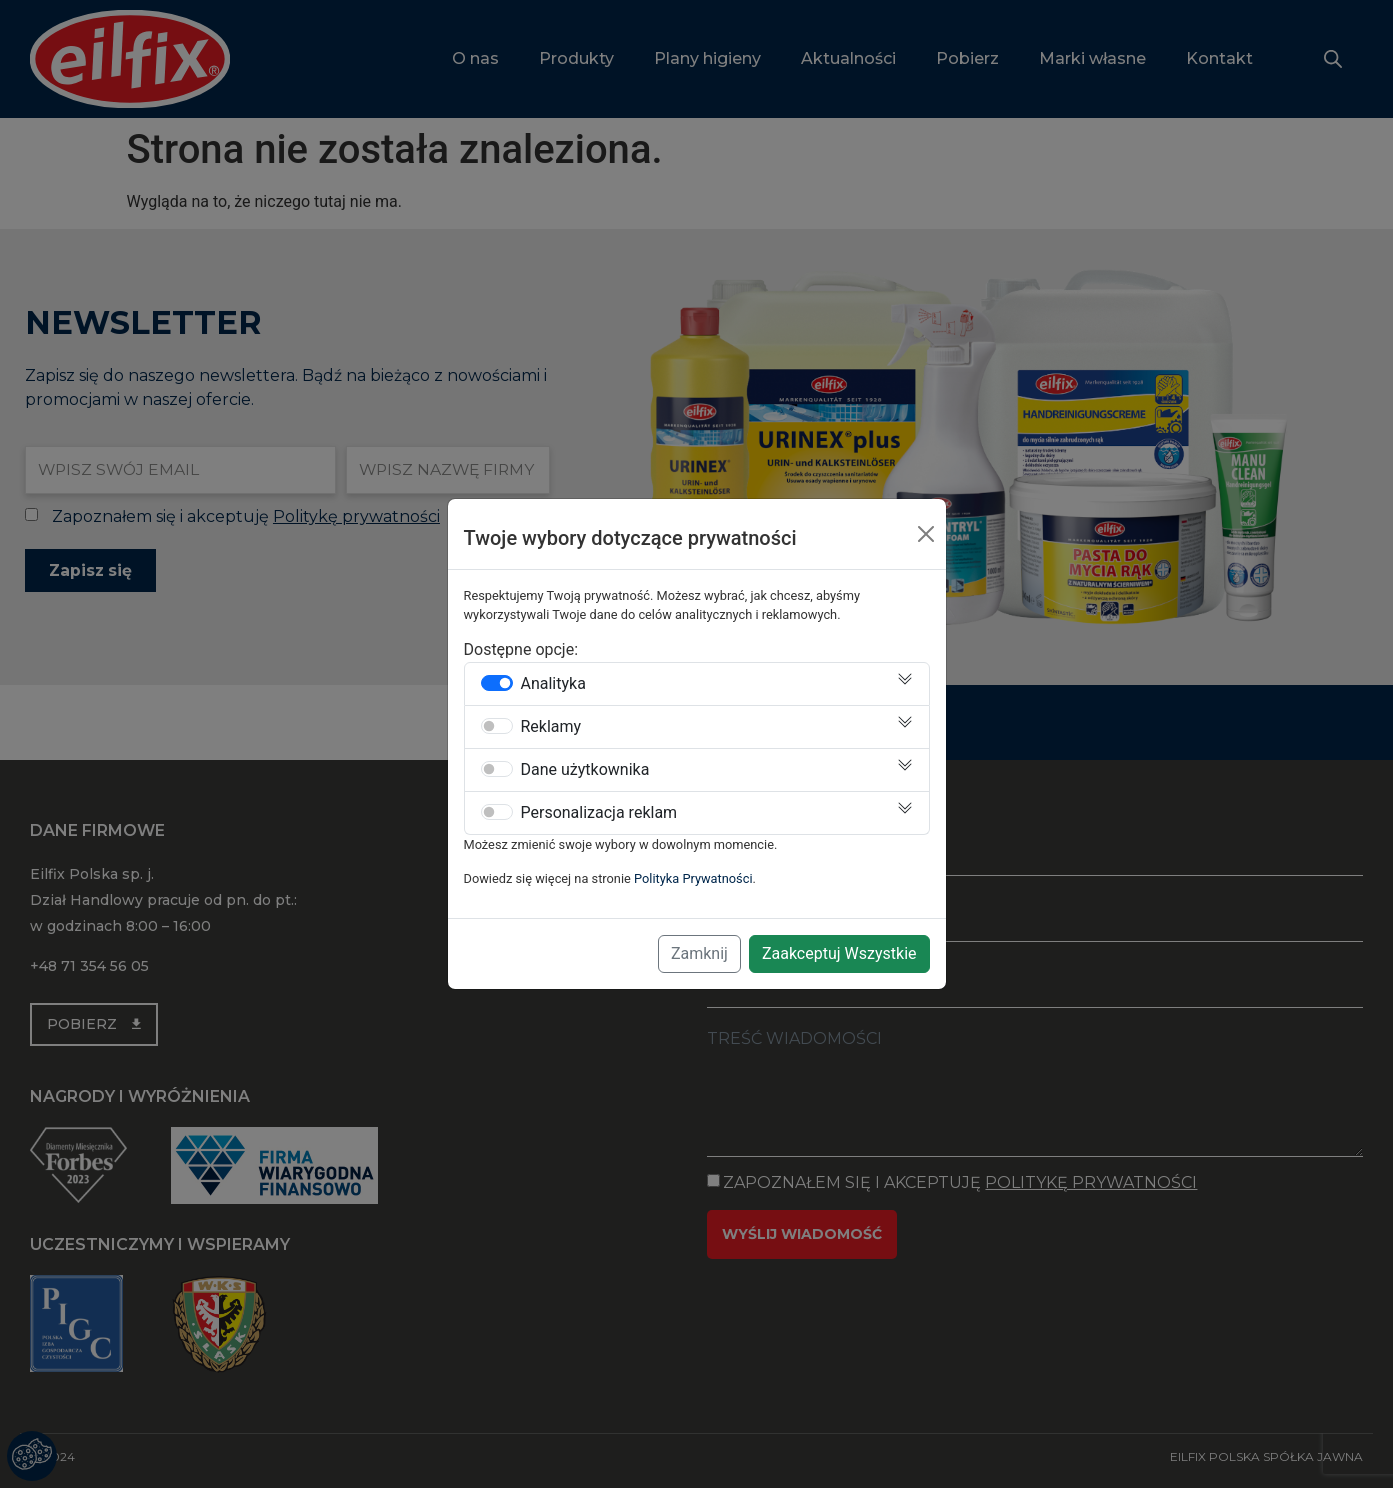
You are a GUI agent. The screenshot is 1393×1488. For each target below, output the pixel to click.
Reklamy (551, 727)
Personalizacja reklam (599, 813)
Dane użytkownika (585, 770)
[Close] (926, 534)
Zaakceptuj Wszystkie (839, 953)
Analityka (553, 684)
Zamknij (699, 953)
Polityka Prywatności (693, 878)
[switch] (497, 683)
